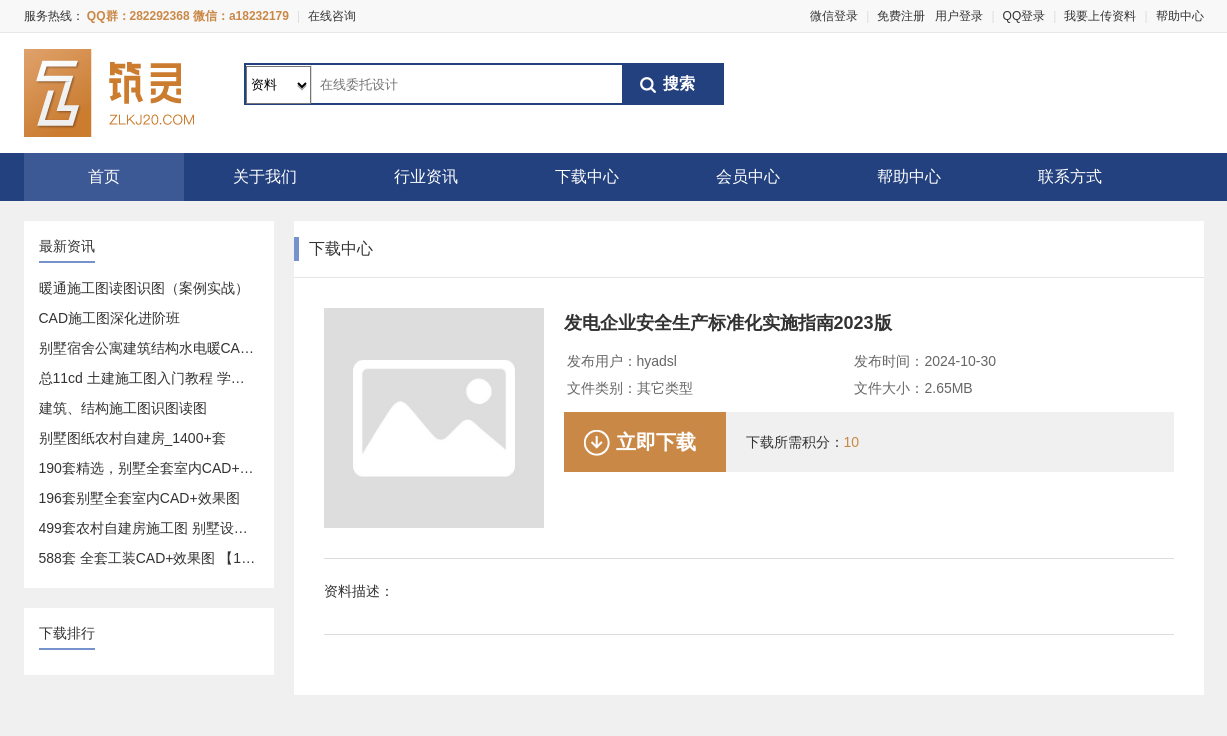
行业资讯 (426, 176)
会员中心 (748, 176)
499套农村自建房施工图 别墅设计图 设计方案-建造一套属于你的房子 (253, 528)
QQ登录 (1024, 16)
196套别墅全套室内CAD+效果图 (139, 498)
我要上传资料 (1100, 16)
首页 (104, 176)
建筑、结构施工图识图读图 (123, 408)
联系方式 (1070, 176)
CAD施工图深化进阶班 (110, 318)
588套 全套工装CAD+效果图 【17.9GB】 (167, 558)
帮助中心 (1180, 16)
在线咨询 (332, 16)
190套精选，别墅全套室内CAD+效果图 (160, 468)
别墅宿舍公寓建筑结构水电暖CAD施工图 (166, 348)
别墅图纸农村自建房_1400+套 (132, 438)
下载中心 (587, 176)
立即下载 (656, 442)
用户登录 (959, 16)
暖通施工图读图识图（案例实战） (144, 288)
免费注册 (901, 16)
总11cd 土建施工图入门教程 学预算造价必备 (177, 378)
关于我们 (265, 176)
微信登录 (834, 16)
